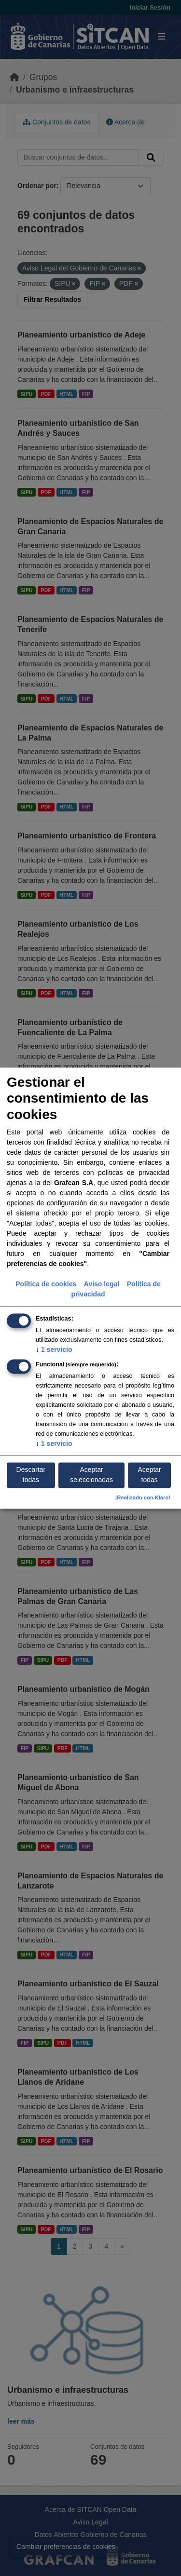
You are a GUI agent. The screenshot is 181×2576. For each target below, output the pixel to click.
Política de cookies (45, 1284)
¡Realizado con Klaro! (142, 1497)
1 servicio (54, 1349)
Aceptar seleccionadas (91, 1475)
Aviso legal (101, 1284)
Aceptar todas (149, 1475)
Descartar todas (31, 1475)
